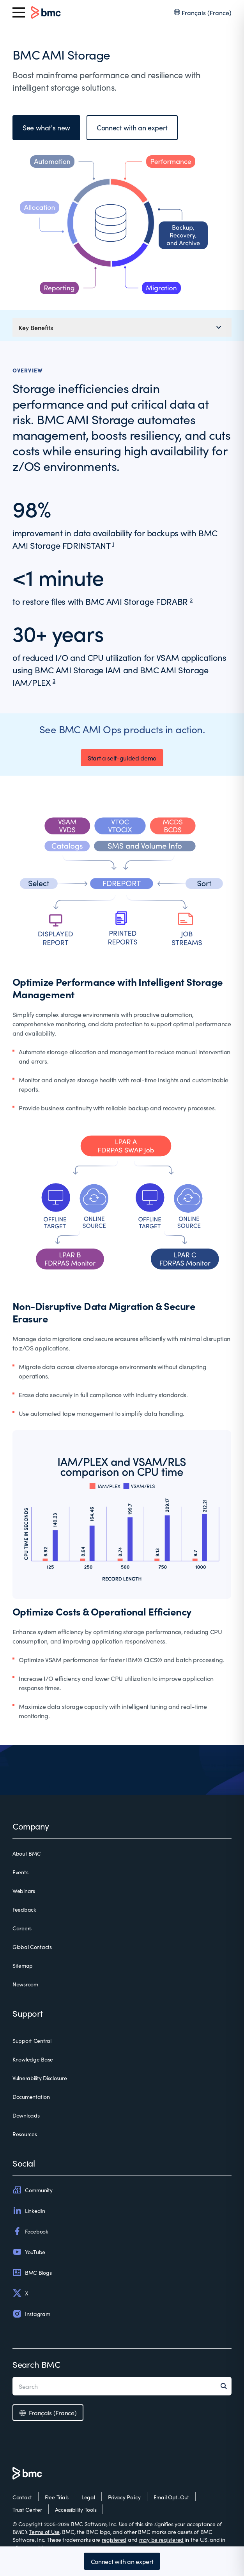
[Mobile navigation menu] (122, 327)
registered (114, 2539)
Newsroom (25, 1984)
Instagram (31, 2313)
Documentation (31, 2096)
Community (32, 2190)
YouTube (28, 2251)
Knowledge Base (32, 2059)
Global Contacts (32, 1947)
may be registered (161, 2539)
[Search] (226, 2386)
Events (20, 1872)
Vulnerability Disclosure (39, 2078)
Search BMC (36, 2364)
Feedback (24, 1909)
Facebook (30, 2231)
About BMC (26, 1853)
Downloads (25, 2115)
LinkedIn (28, 2210)
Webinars (23, 1891)
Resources (24, 2134)
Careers (22, 1928)
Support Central (31, 2040)
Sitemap (22, 1965)
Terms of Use (44, 2532)
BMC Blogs (31, 2272)
